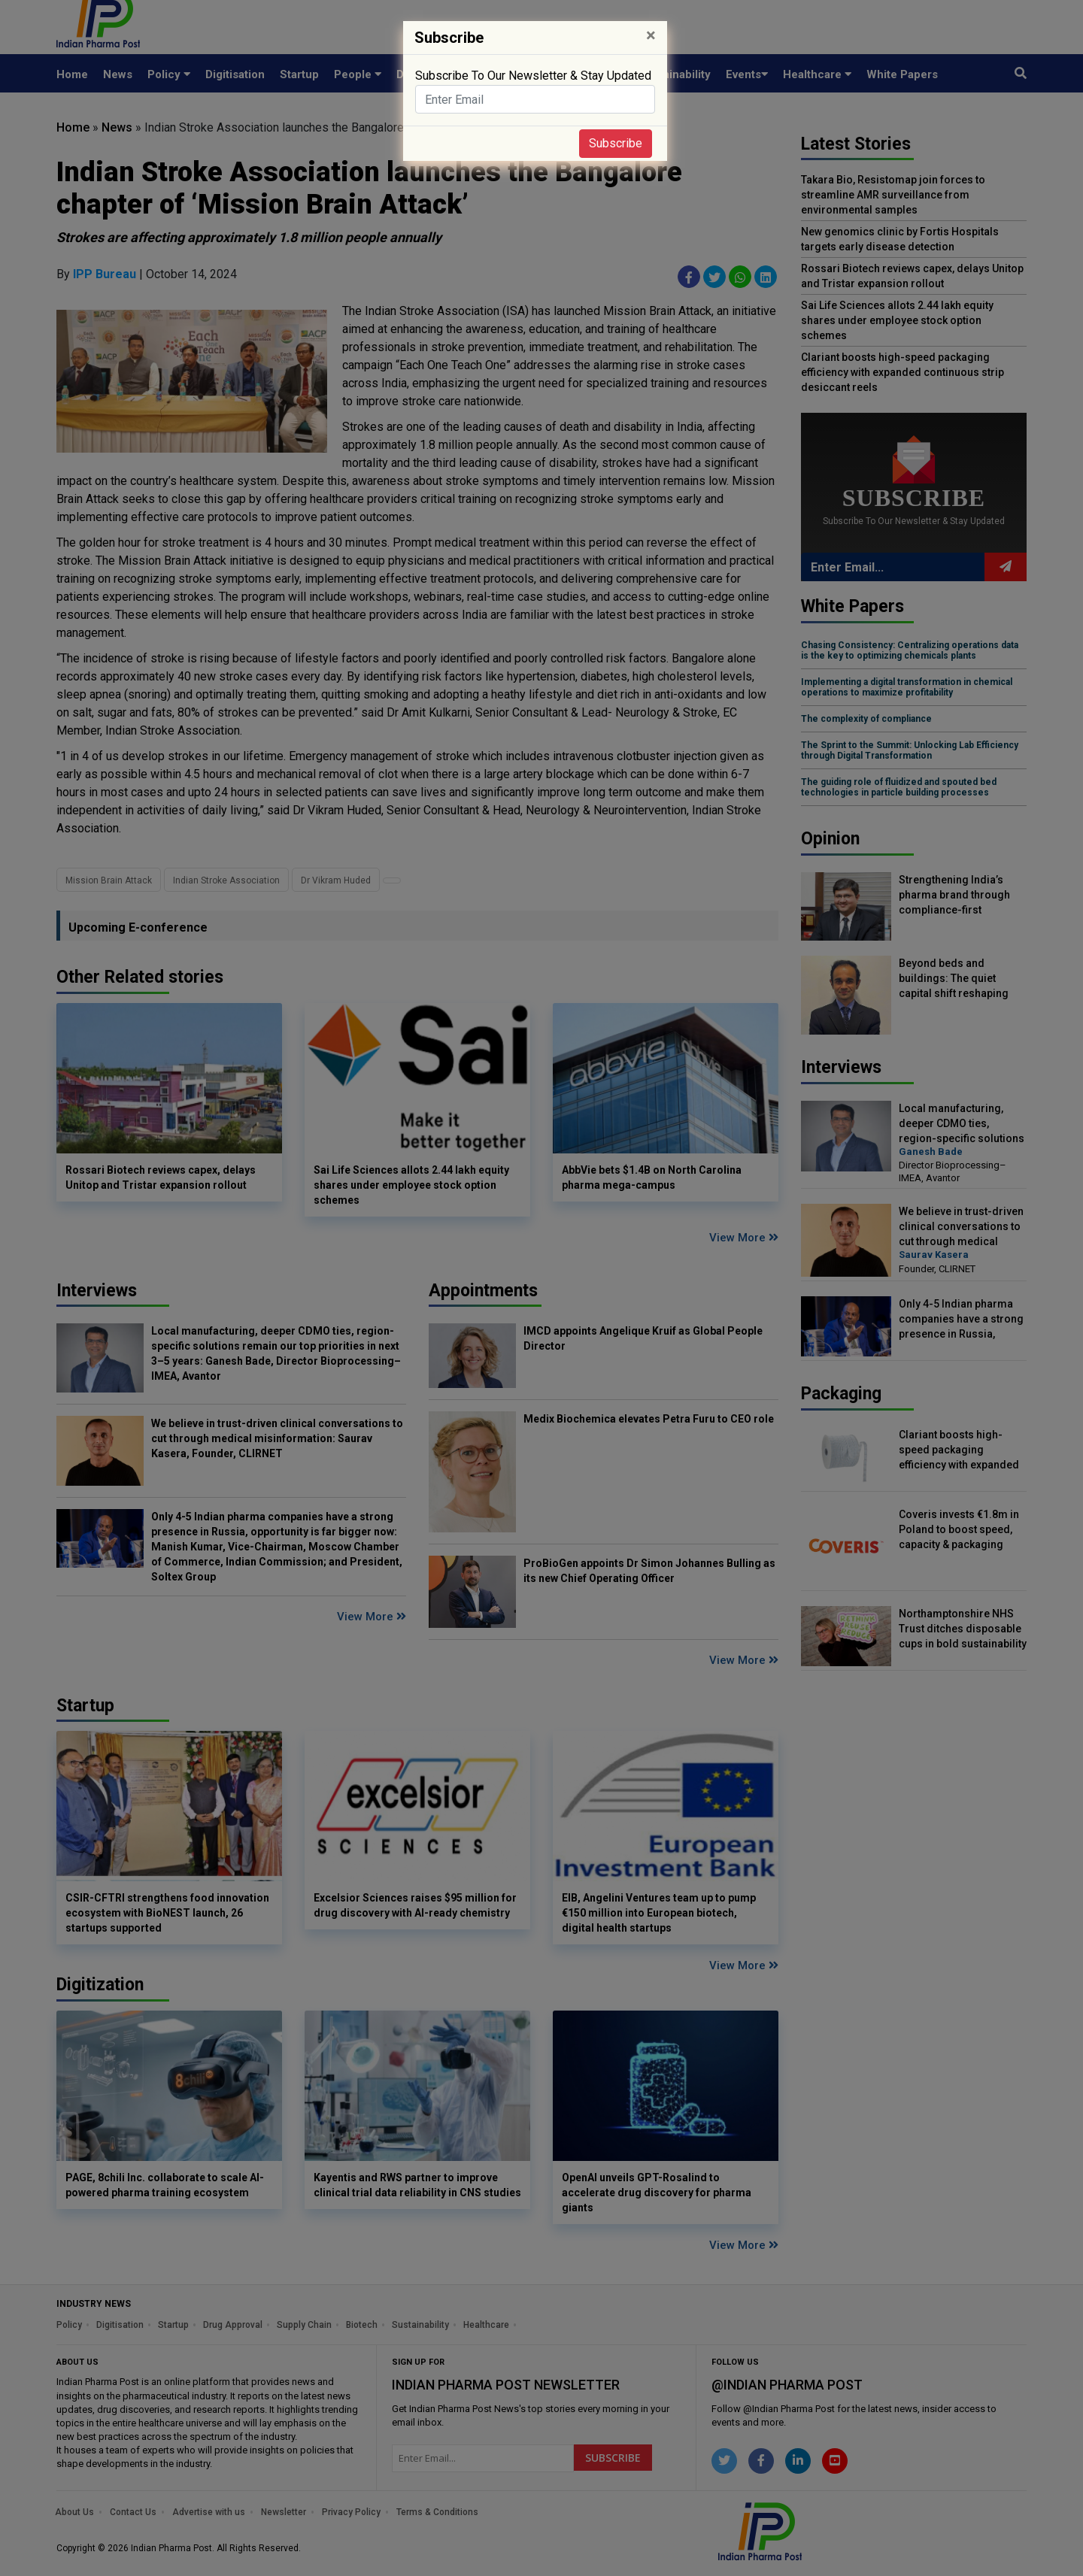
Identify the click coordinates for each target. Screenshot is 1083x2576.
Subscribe (615, 143)
